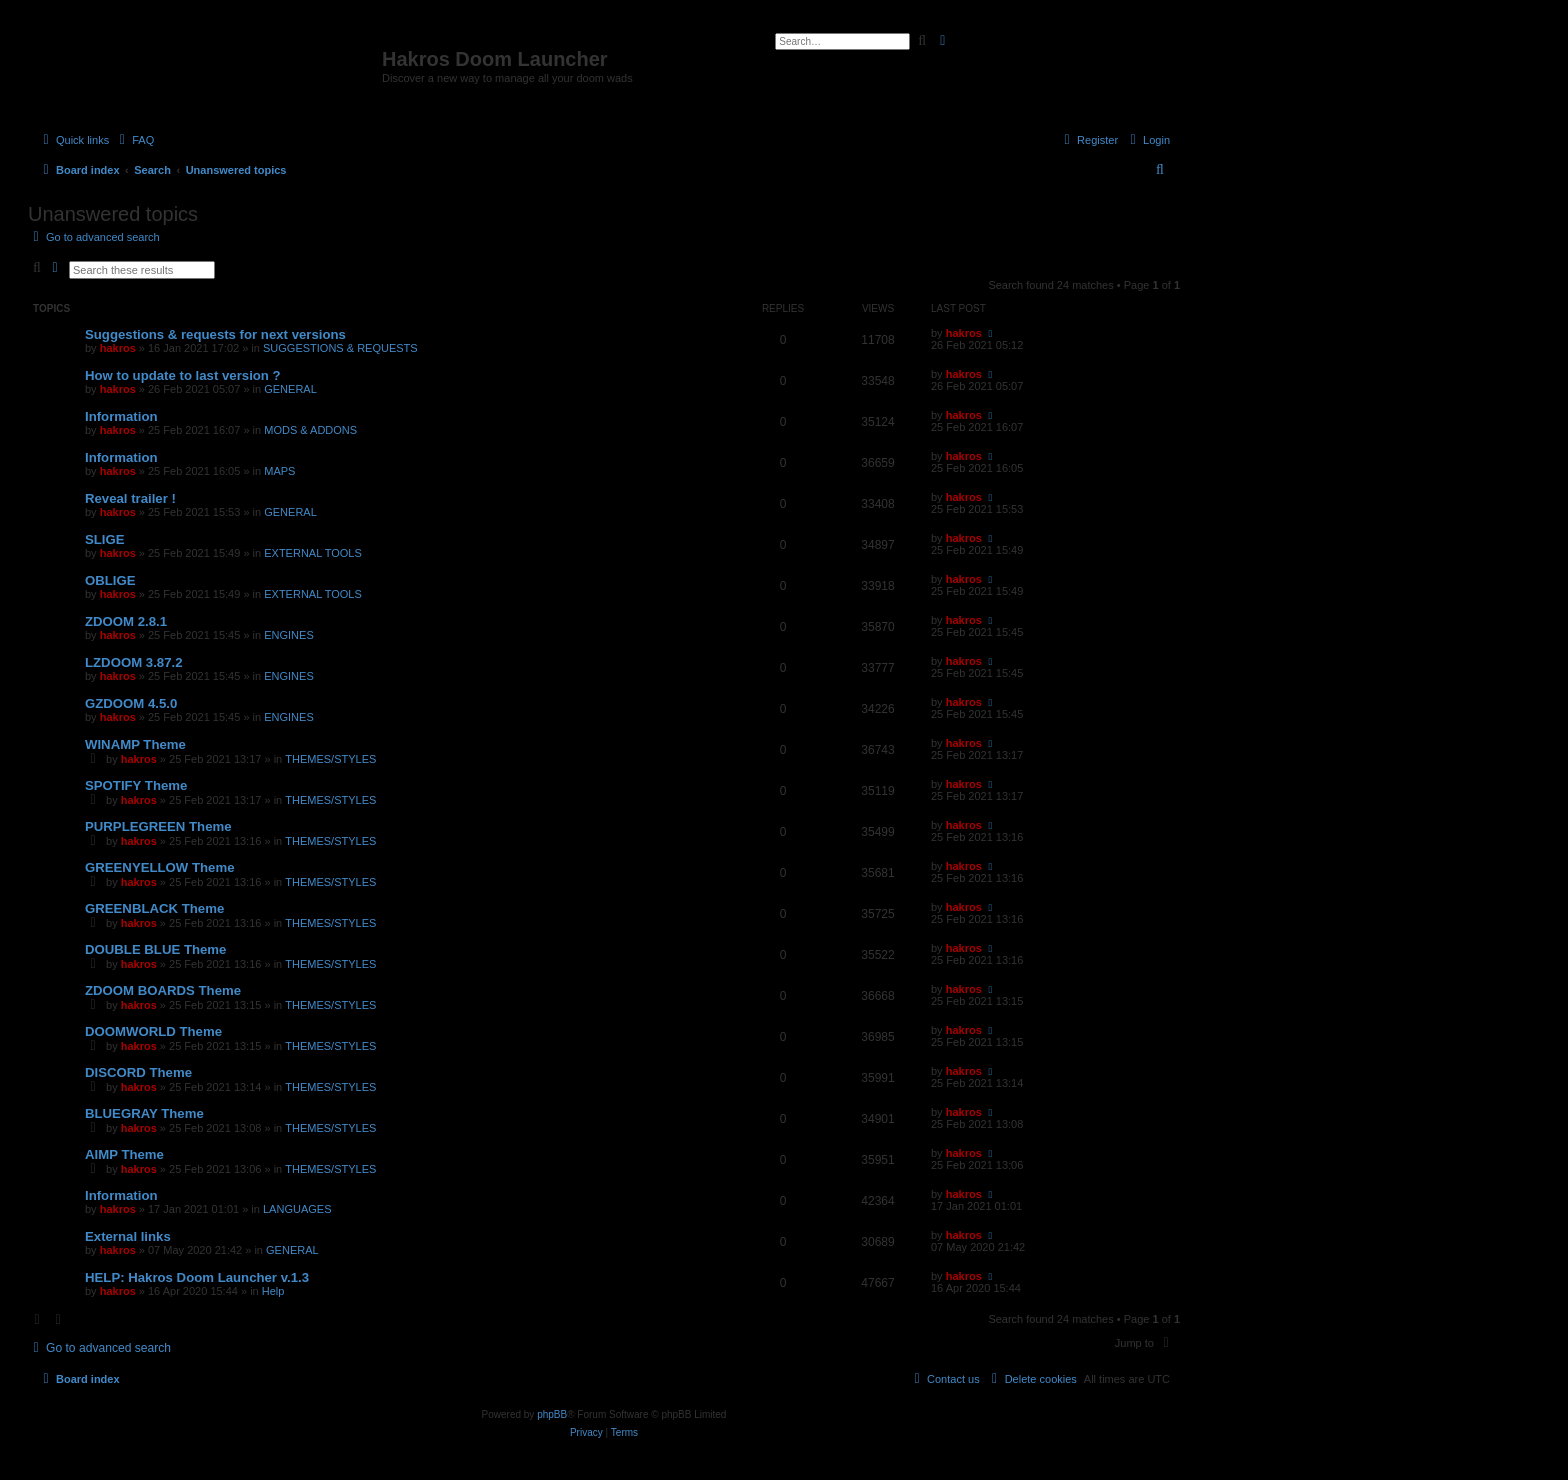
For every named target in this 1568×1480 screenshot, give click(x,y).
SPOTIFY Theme (136, 785)
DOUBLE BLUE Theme (155, 949)
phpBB (552, 1414)
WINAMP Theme (135, 744)
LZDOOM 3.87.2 (133, 662)
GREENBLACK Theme (154, 908)
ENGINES (289, 635)
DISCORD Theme (138, 1072)
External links (128, 1236)
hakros (118, 348)
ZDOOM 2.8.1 (126, 621)
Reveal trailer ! (130, 498)
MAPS (279, 471)
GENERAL (290, 389)
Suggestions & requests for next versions (215, 334)
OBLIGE (110, 580)
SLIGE (105, 539)
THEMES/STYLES (330, 759)
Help (273, 1291)
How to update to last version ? (183, 375)
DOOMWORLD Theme (153, 1031)
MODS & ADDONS (310, 430)
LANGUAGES (297, 1209)
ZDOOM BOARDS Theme (163, 990)
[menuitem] (134, 140)
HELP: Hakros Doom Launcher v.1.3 (197, 1277)
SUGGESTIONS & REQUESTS (340, 348)
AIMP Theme (124, 1154)
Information (121, 416)
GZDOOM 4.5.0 (131, 703)
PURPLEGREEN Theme (158, 826)
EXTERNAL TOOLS (313, 553)
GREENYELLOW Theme (159, 867)
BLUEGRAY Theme (144, 1113)
